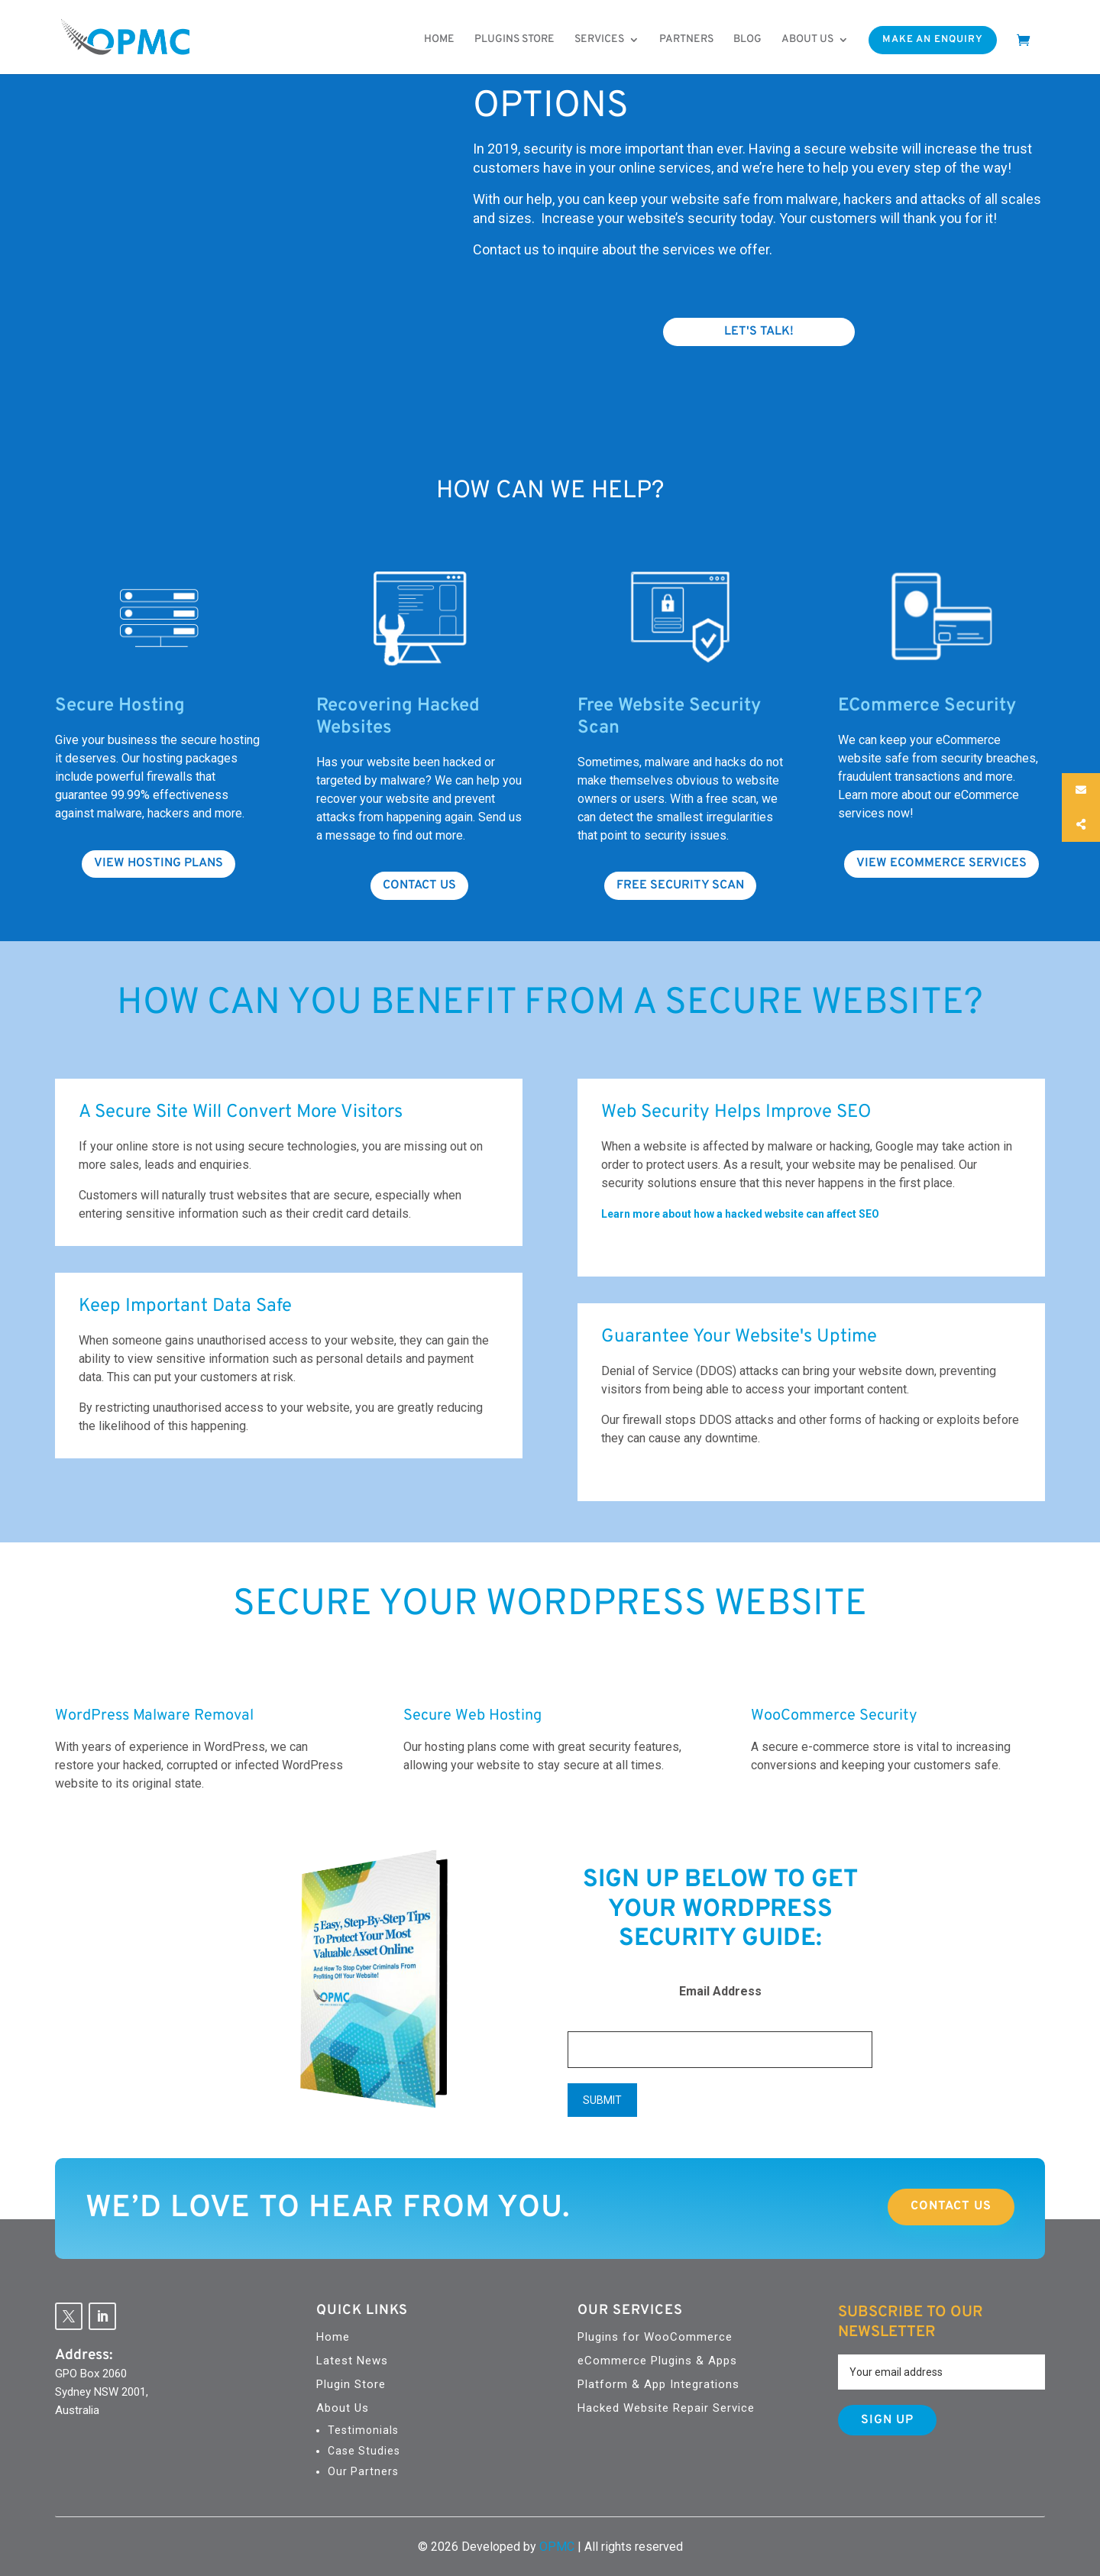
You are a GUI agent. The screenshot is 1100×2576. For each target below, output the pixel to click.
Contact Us (951, 2206)
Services (599, 40)
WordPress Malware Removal (154, 1716)
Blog (747, 40)
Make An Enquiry (932, 40)
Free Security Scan (680, 885)
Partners (686, 40)
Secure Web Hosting (472, 1716)
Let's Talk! (759, 331)
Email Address (720, 1991)
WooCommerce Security (834, 1716)
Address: (84, 2355)
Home (439, 40)
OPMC (556, 2546)
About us (807, 40)
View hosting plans (158, 863)
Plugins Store (514, 40)
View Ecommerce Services (941, 863)
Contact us (419, 885)
